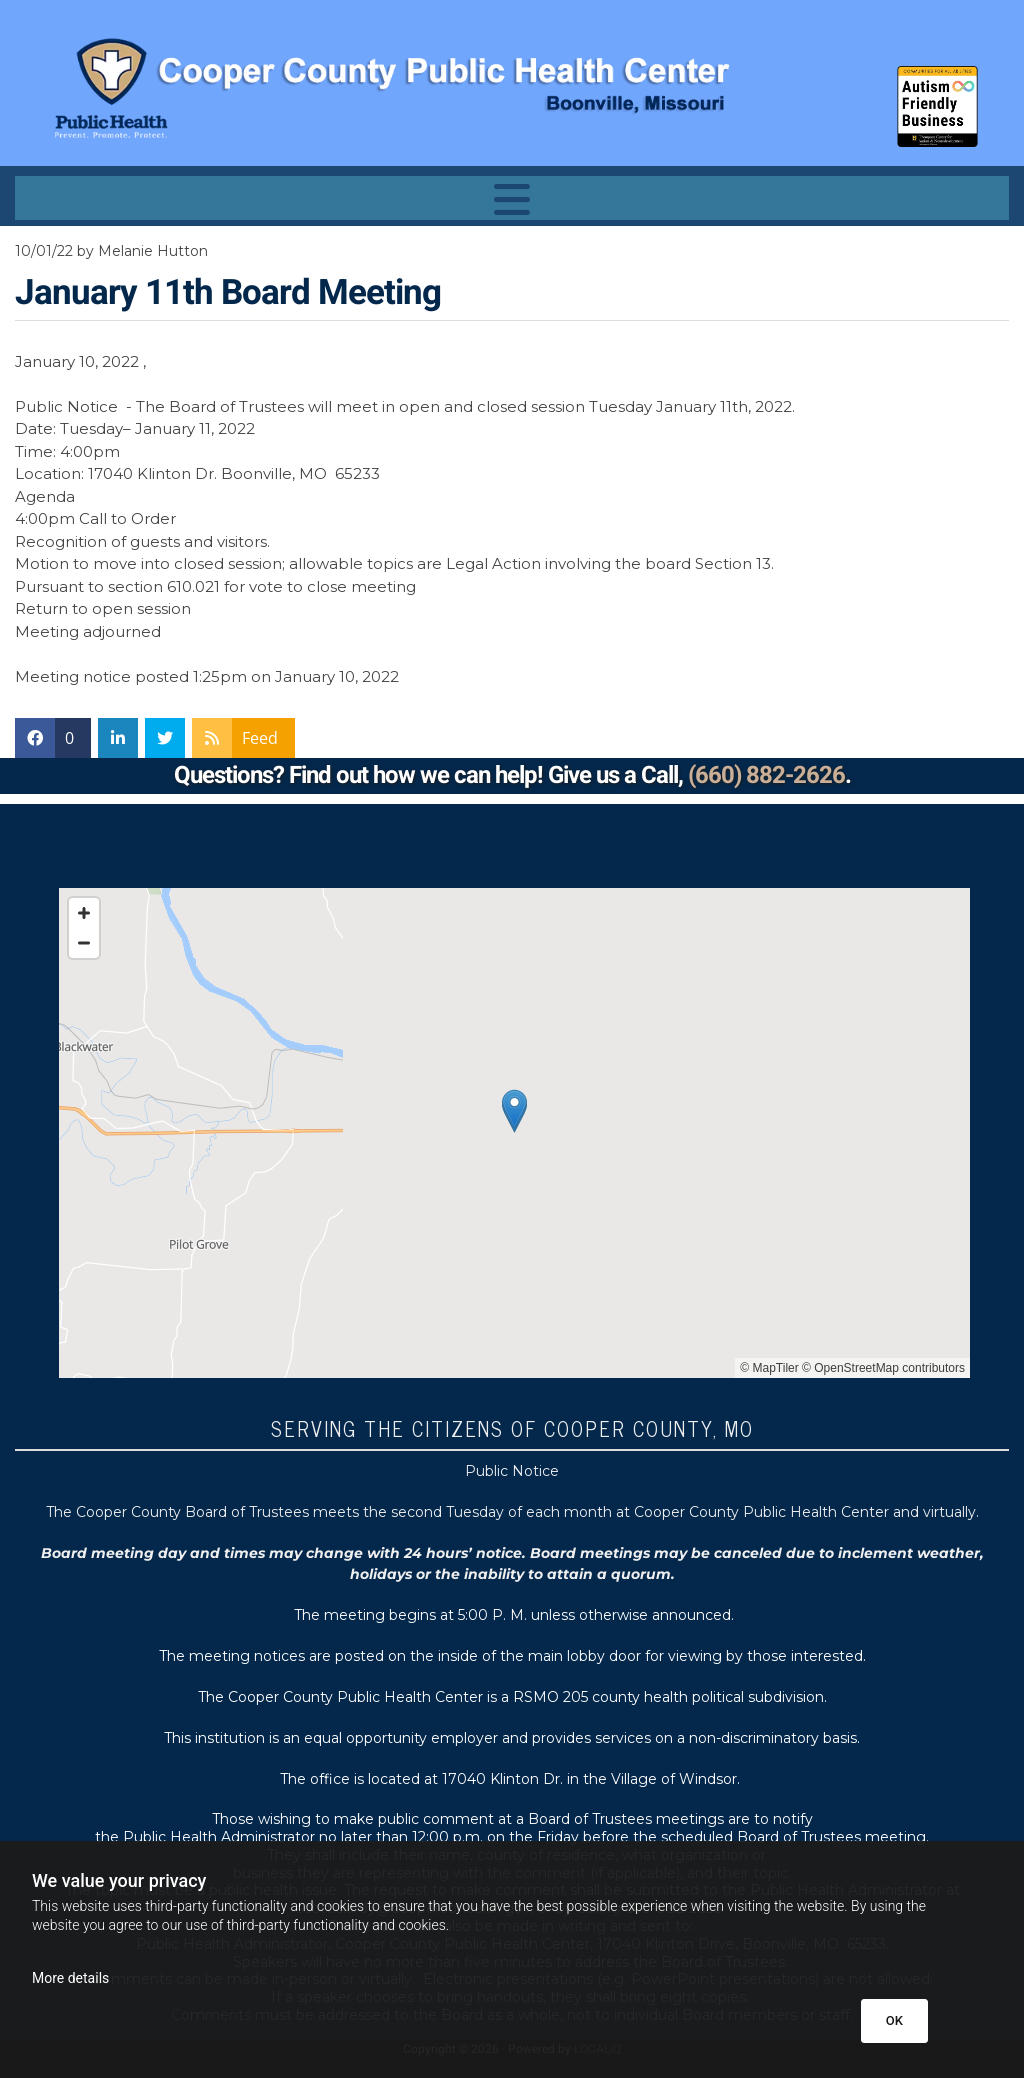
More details (70, 1978)
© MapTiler (769, 1368)
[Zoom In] (84, 913)
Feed (260, 738)
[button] (512, 198)
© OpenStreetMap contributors (883, 1368)
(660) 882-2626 (766, 775)
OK (894, 2020)
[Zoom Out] (84, 943)
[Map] (514, 1133)
